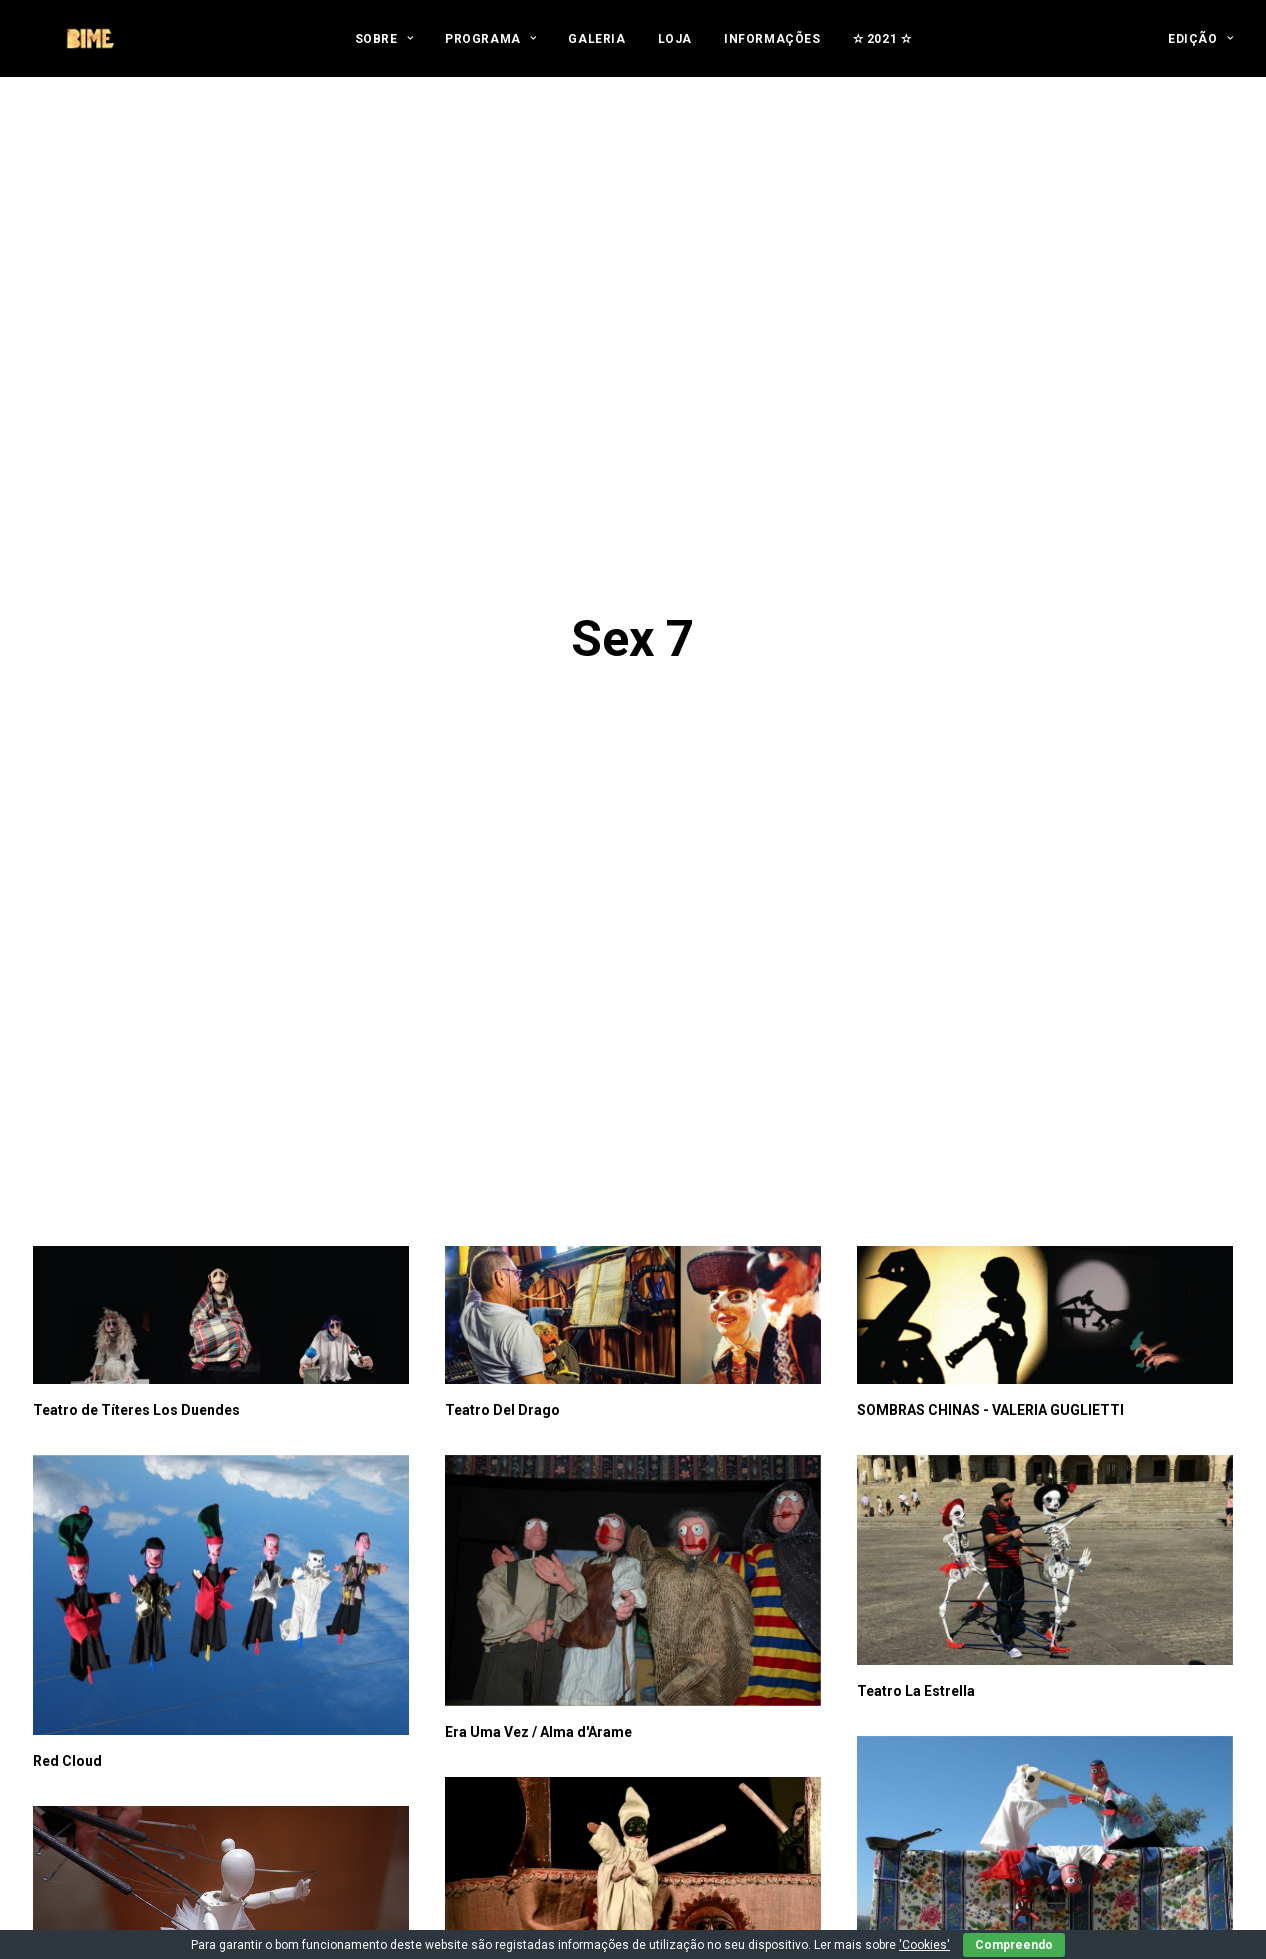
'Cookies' (924, 1945)
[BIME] (87, 52)
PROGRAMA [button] (490, 52)
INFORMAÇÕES (772, 52)
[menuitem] (384, 52)
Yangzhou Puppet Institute (944, 1853)
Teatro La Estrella (916, 1258)
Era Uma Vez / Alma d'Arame (538, 1299)
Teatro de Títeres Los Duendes (136, 977)
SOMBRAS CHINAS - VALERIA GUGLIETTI (990, 977)
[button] (221, 882)
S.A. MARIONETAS (916, 1531)
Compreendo (1014, 1945)
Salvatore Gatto (497, 1557)
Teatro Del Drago (502, 977)
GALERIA (596, 52)
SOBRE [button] (384, 52)
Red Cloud (67, 1328)
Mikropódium (78, 1649)
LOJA (675, 52)
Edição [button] (1200, 52)
